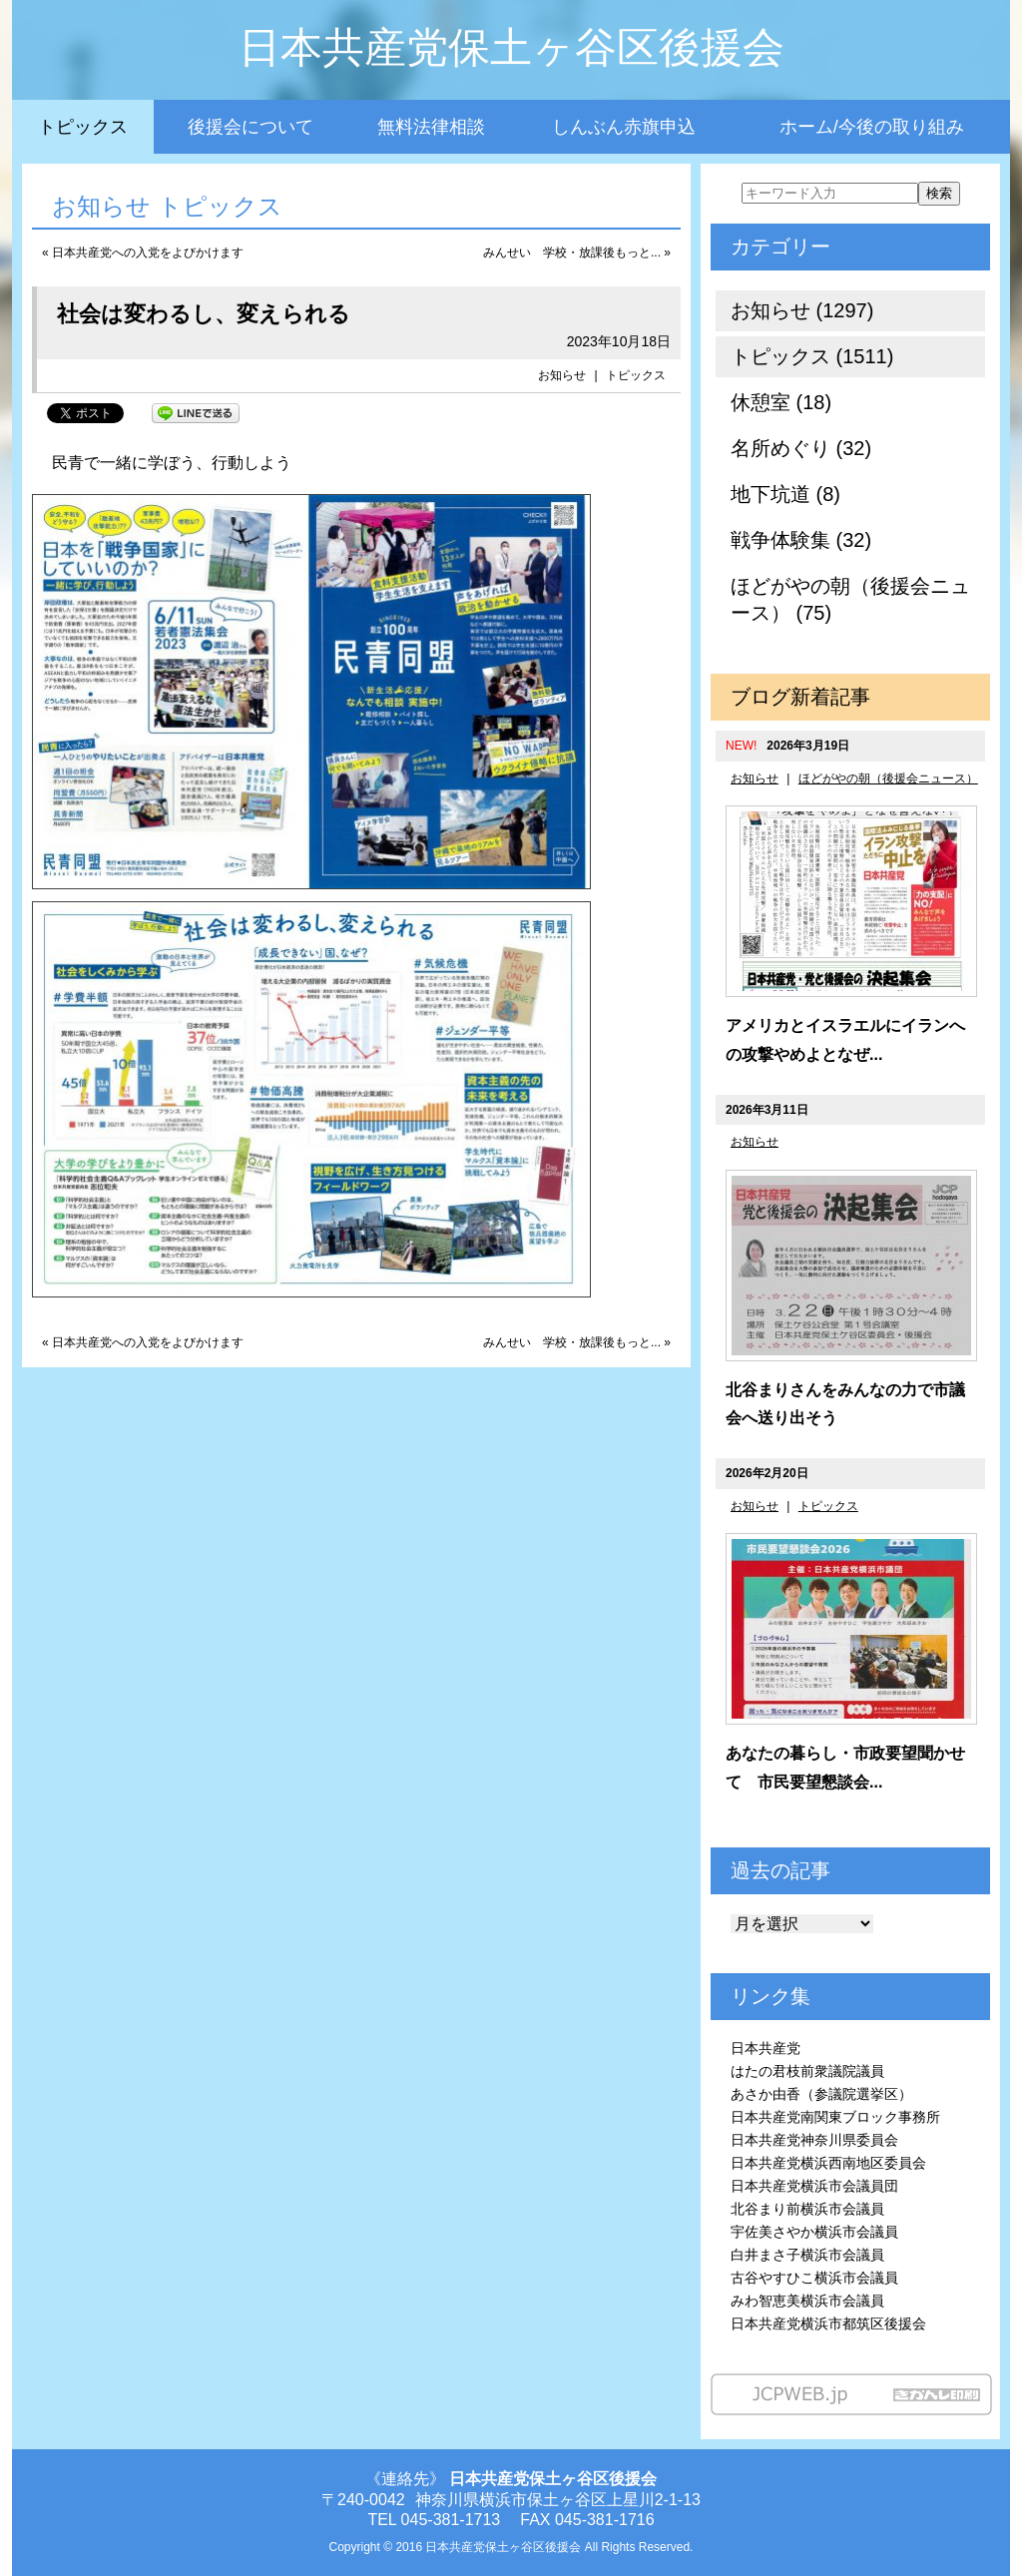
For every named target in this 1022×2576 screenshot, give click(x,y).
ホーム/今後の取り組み (871, 127)
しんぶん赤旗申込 (624, 127)
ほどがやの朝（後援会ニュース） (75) (850, 599)
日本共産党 (765, 2048)
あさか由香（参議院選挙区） (821, 2094)
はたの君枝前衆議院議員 (807, 2071)
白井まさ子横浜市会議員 (807, 2255)
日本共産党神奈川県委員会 (814, 2140)
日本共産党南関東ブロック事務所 (835, 2117)
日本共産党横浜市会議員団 (814, 2186)
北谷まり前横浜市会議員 (807, 2209)
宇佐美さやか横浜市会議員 (814, 2232)
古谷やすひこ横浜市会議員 (814, 2278)
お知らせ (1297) (802, 310)
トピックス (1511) (812, 356)
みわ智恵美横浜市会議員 (807, 2301)
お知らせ (562, 375)
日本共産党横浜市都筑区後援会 (828, 2323)
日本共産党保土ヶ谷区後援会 (511, 47)
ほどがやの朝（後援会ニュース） (888, 778)
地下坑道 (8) (785, 494)
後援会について (250, 127)
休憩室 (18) (781, 402)
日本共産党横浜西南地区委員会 (828, 2163)
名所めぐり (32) (801, 448)
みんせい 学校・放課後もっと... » (577, 252)
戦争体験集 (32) (801, 540)
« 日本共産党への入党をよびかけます (143, 252)
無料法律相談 (431, 127)
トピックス (83, 127)
